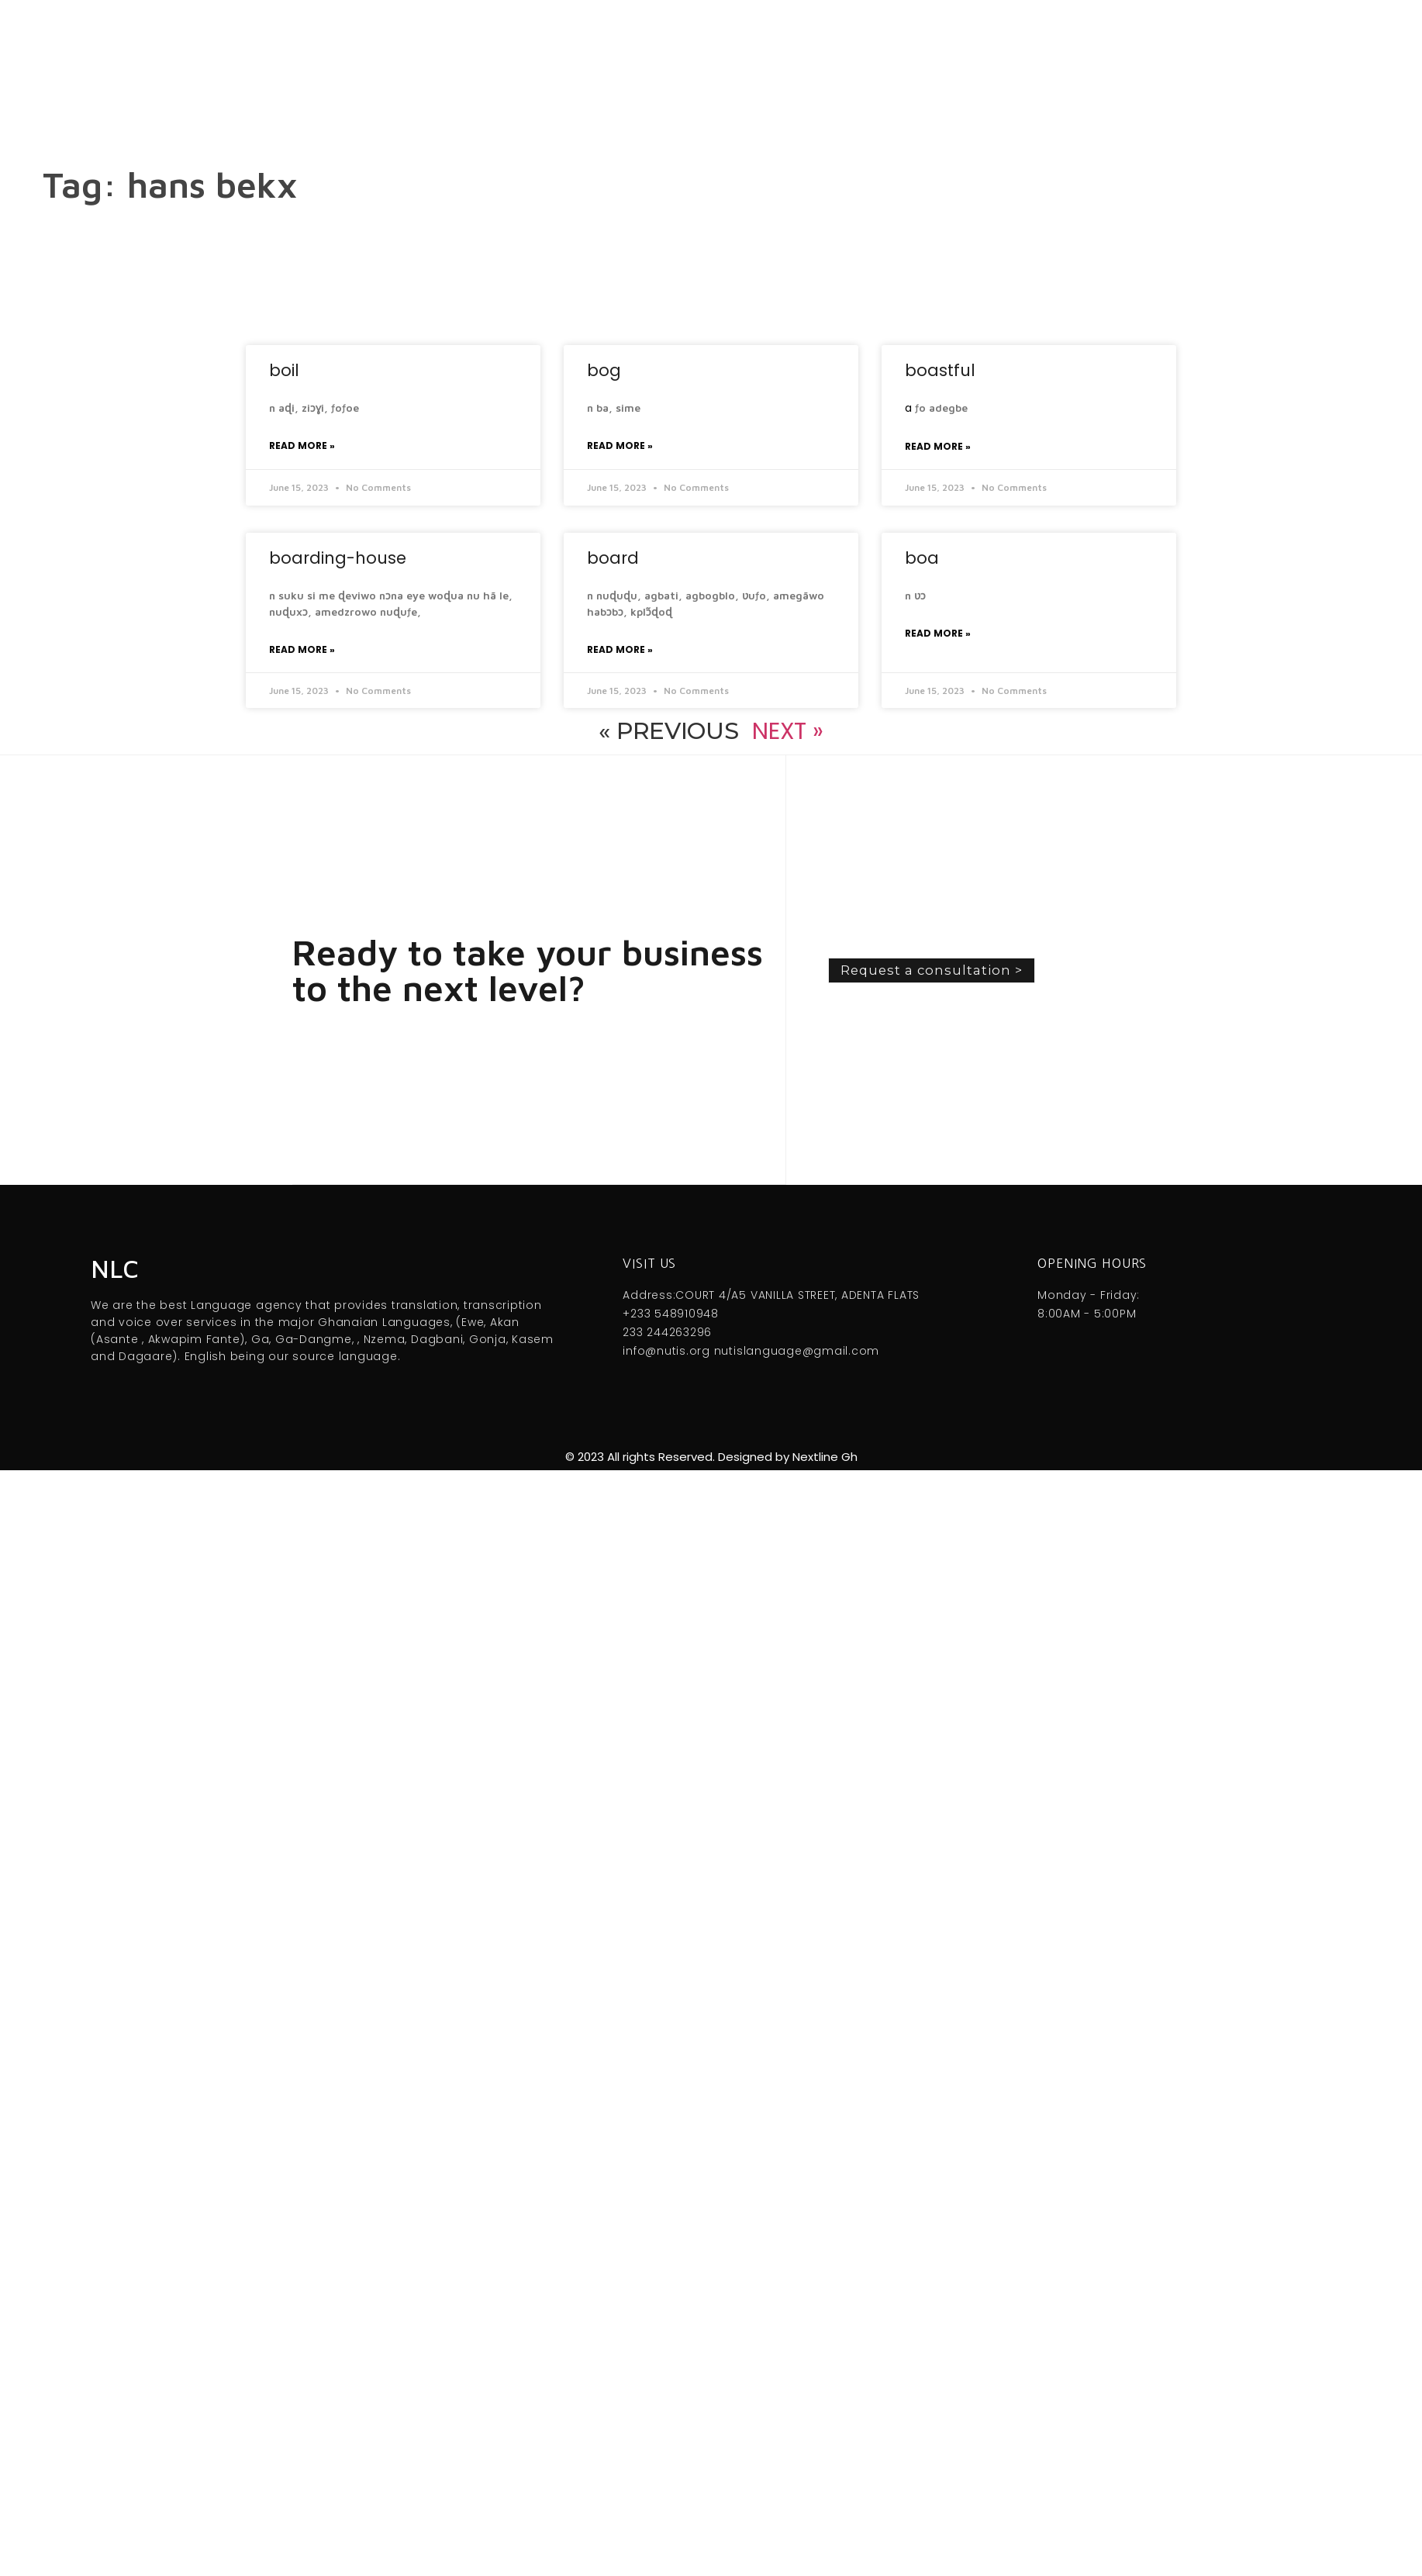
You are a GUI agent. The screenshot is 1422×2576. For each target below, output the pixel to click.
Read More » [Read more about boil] (302, 445)
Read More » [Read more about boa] (938, 633)
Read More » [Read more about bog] (620, 445)
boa (922, 558)
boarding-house (337, 558)
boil (284, 370)
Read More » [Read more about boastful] (938, 446)
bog (604, 370)
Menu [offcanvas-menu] (738, 62)
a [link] (908, 408)
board (613, 558)
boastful (940, 370)
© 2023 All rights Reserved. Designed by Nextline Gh (711, 1457)
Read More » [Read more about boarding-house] (302, 649)
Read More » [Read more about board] (620, 649)
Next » (787, 731)
